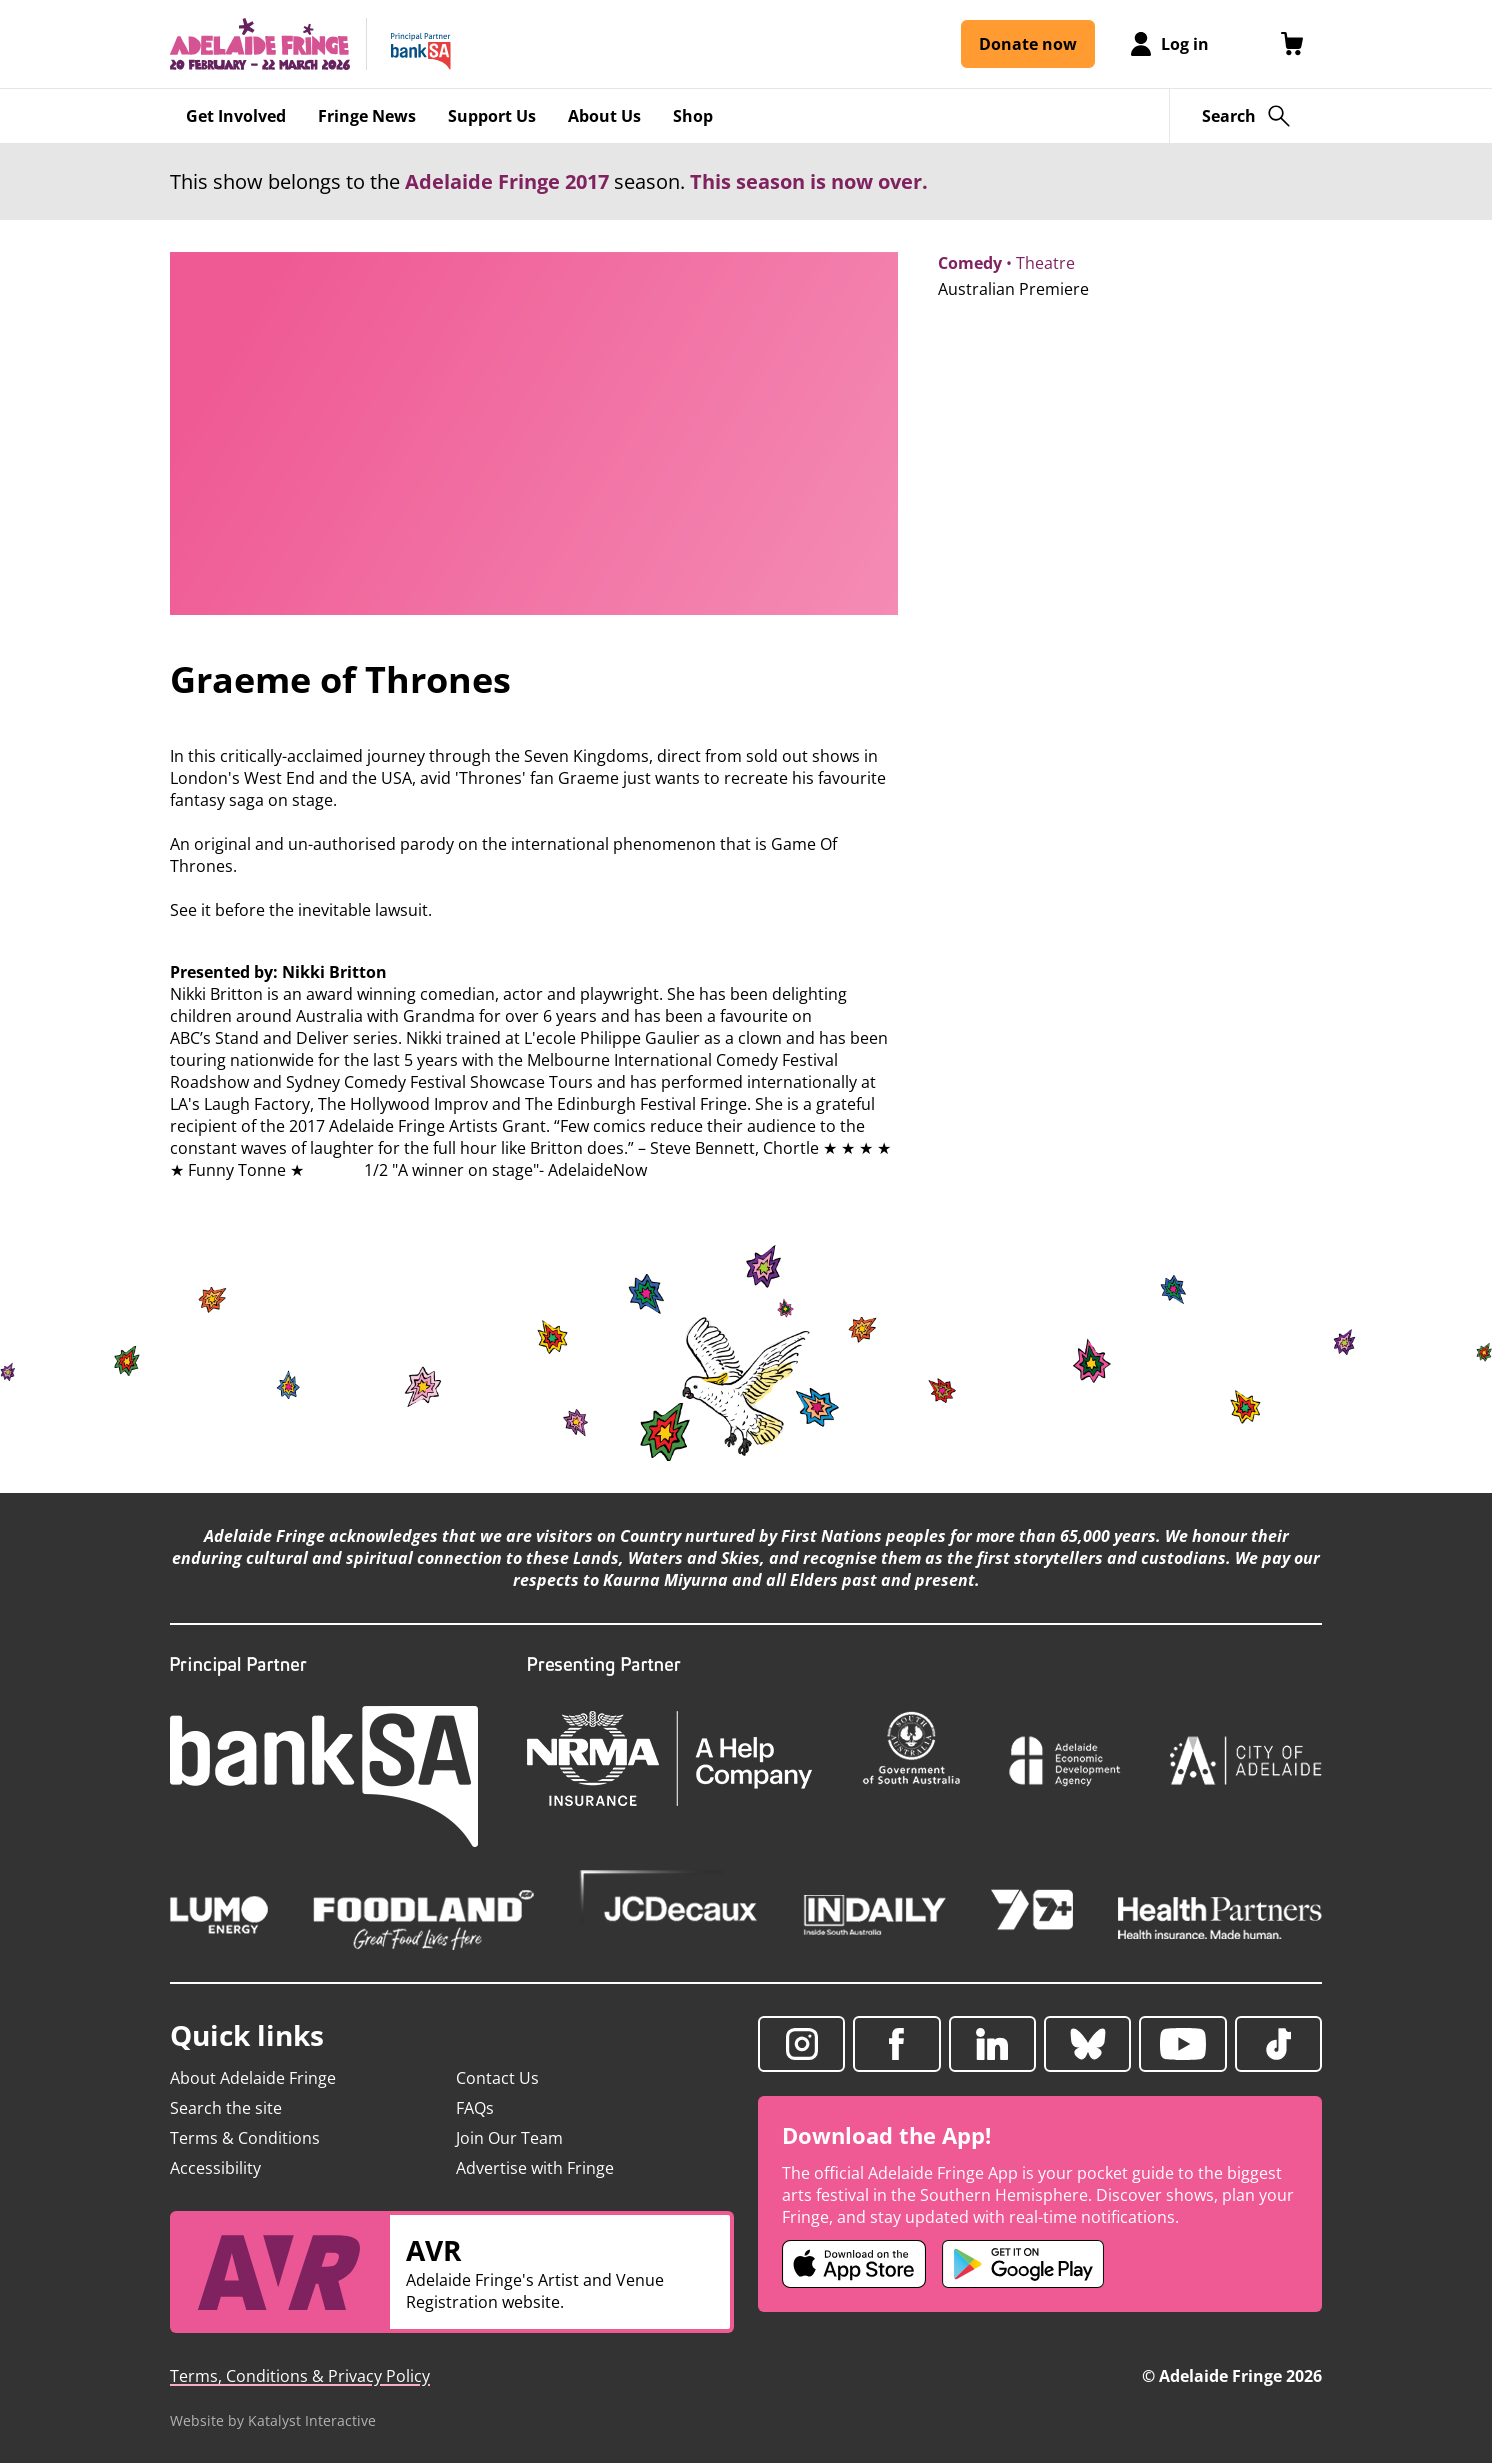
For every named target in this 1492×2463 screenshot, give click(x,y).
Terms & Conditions (245, 2138)
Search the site (226, 2108)
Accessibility (215, 2168)
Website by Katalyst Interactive (273, 2420)
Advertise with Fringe (535, 2168)
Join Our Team (509, 2138)
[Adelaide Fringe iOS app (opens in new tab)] (854, 2264)
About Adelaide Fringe (253, 2078)
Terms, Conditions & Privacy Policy (300, 2376)
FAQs (475, 2108)
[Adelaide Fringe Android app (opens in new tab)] (1023, 2264)
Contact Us (497, 2078)
